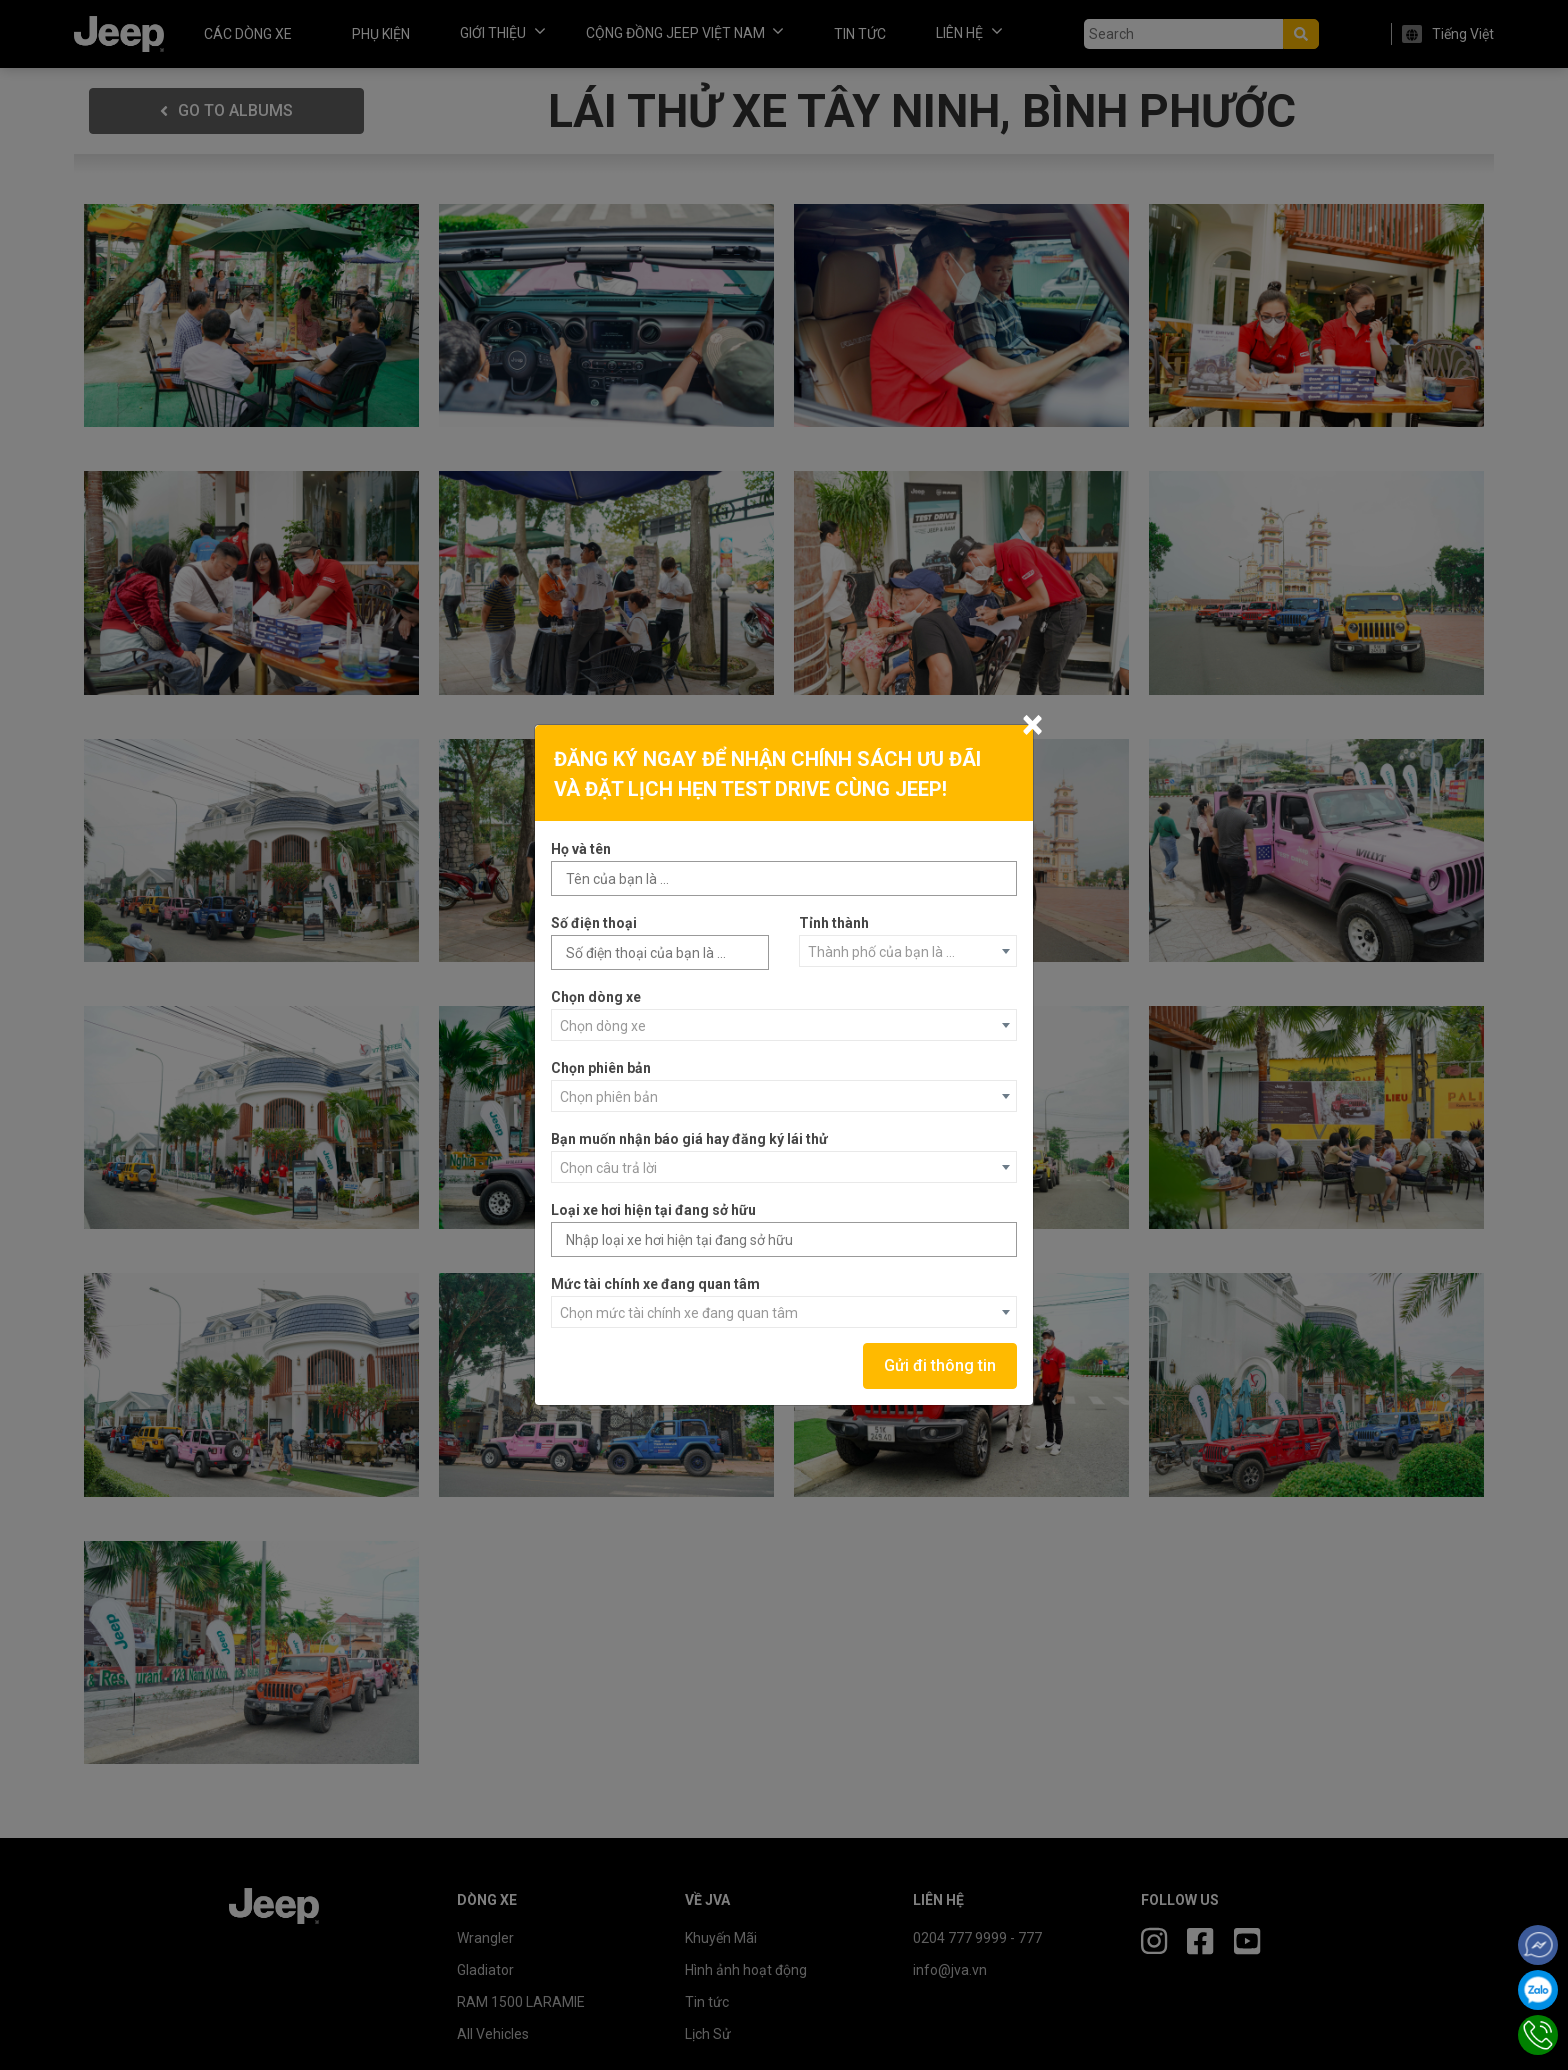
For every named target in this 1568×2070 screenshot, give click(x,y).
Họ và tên (581, 849)
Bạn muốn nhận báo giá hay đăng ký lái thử (689, 1139)
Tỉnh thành (834, 923)
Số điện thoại (594, 923)
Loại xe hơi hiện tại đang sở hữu (653, 1210)
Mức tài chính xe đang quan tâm (655, 1284)
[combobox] (908, 951)
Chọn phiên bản (601, 1068)
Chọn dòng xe (596, 997)
